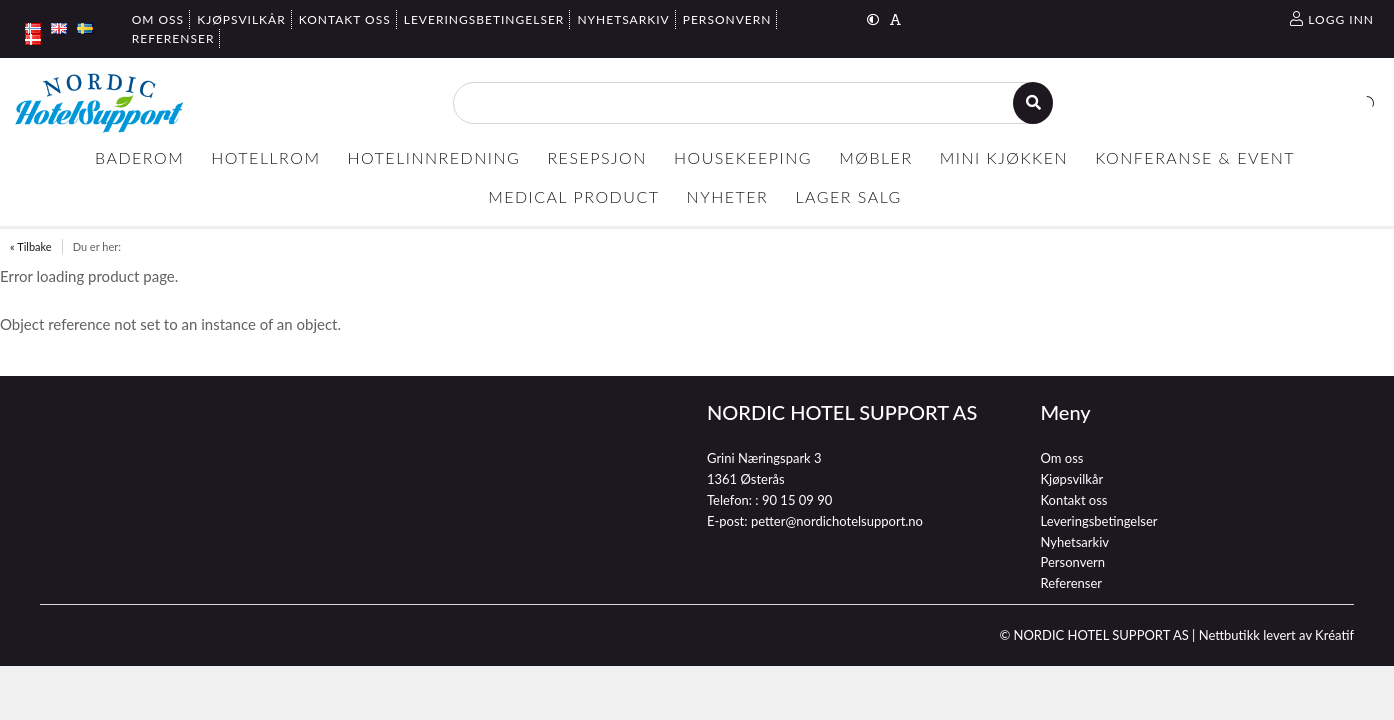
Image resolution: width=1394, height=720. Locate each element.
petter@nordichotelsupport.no (837, 521)
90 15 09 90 (797, 500)
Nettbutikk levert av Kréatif (1276, 635)
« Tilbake (31, 246)
